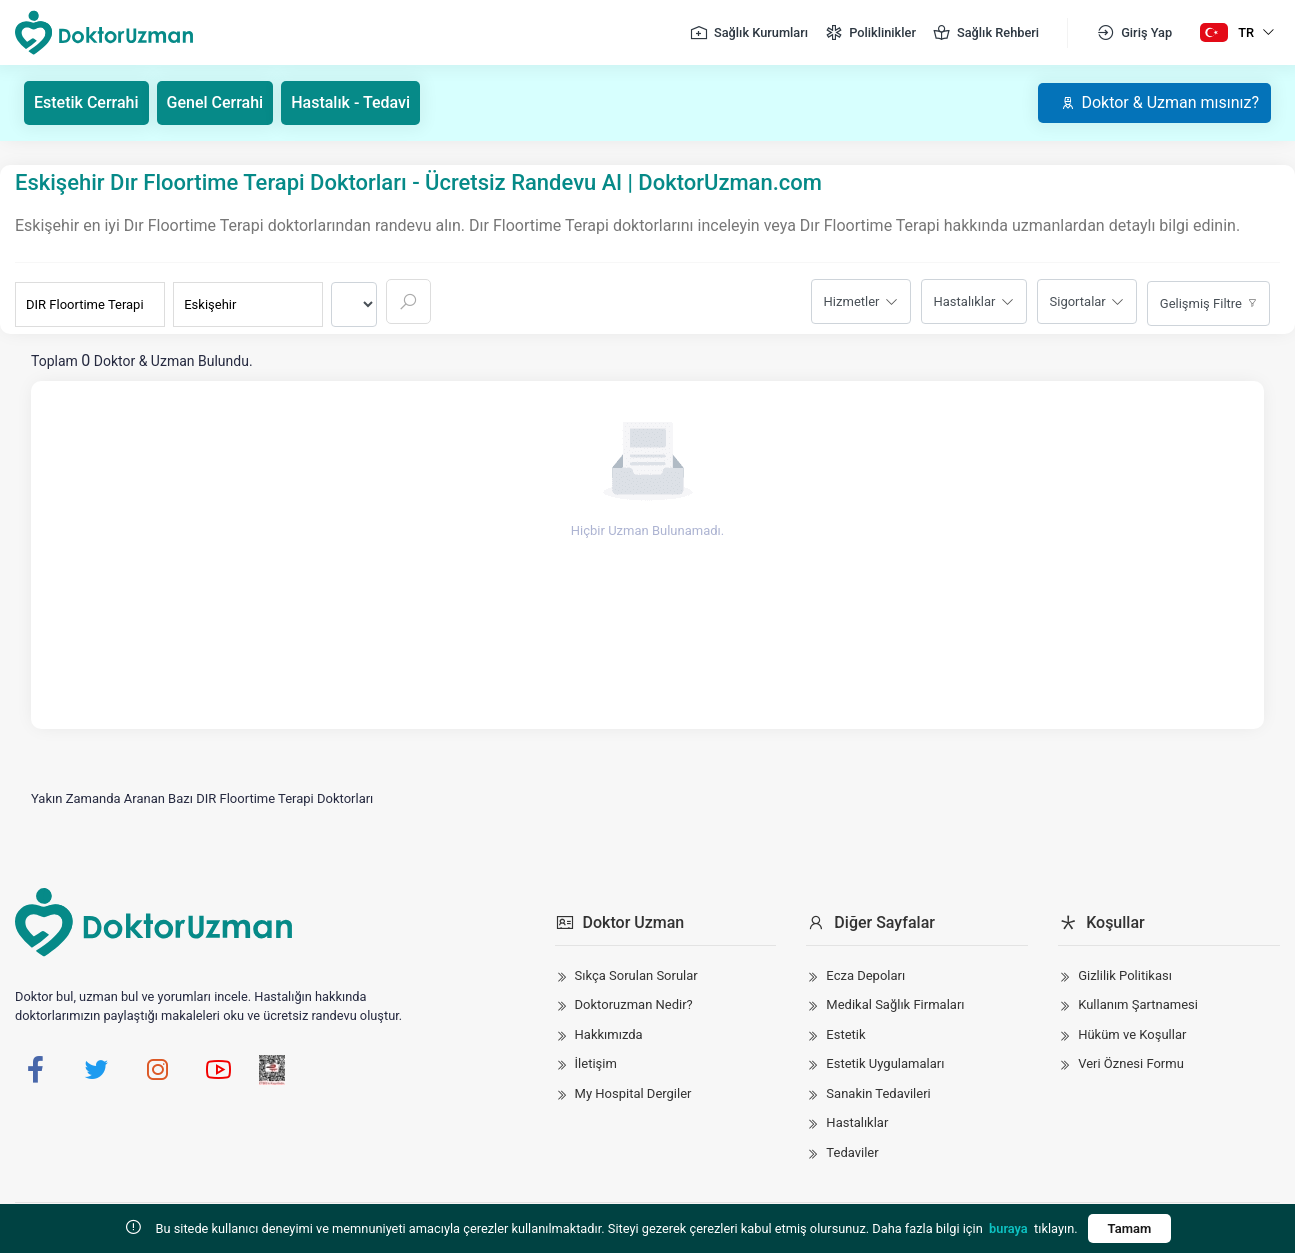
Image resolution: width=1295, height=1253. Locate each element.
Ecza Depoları (865, 975)
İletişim (596, 1063)
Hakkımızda (609, 1034)
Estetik (845, 1034)
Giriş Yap (1134, 33)
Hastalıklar (965, 301)
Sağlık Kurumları (748, 33)
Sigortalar (1078, 301)
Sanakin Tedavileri (878, 1093)
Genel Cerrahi (215, 102)
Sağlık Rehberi (985, 33)
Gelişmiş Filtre (1201, 303)
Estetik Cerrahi (86, 102)
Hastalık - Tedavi (350, 102)
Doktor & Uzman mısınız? (1159, 102)
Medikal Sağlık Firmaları (895, 1004)
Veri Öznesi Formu (1131, 1063)
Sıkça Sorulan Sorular (636, 975)
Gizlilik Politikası (1125, 975)
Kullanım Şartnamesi (1138, 1004)
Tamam (1130, 1228)
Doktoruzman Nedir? (634, 1004)
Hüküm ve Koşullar (1132, 1034)
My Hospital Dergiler (633, 1093)
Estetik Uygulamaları (885, 1063)
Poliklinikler (870, 33)
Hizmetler (852, 301)
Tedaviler (852, 1152)
